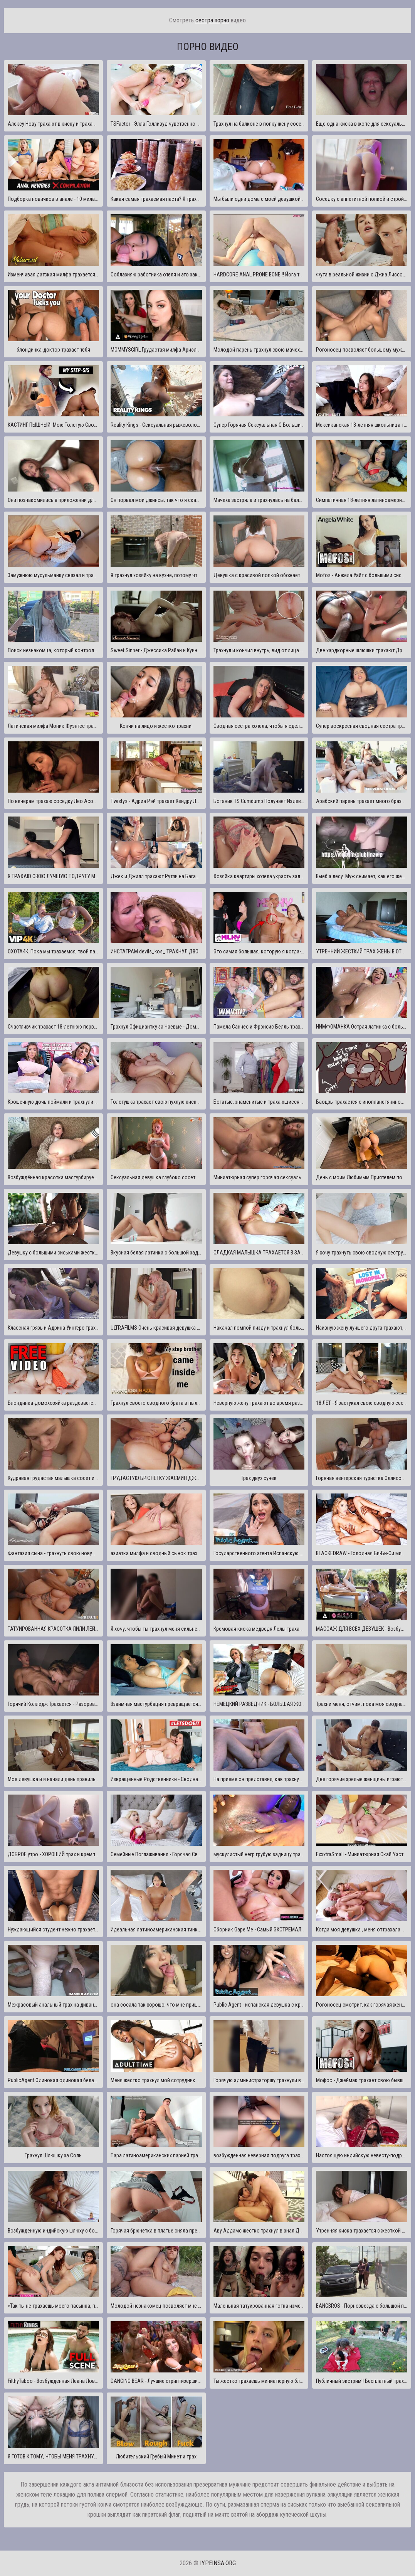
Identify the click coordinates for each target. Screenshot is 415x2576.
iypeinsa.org (218, 2563)
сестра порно (212, 20)
